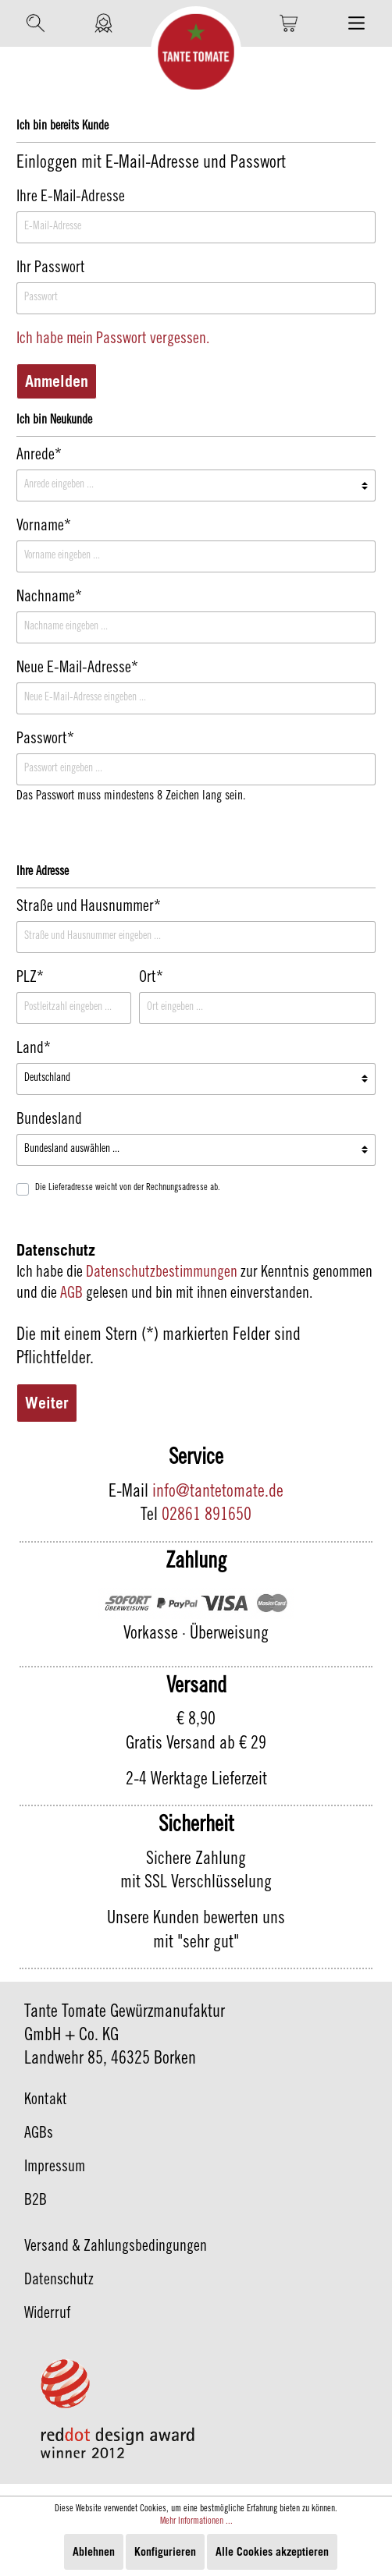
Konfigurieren (165, 2551)
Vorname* (43, 527)
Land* (33, 1050)
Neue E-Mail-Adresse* (77, 669)
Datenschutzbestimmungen (161, 1273)
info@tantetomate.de (217, 1492)
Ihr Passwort (50, 269)
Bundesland (49, 1121)
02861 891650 (206, 1516)
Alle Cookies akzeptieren (272, 2551)
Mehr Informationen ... (196, 2521)
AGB (71, 1294)
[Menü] (356, 23)
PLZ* (30, 979)
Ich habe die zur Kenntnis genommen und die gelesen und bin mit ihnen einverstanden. (194, 1284)
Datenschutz (59, 2281)
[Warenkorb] (288, 23)
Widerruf (47, 2315)
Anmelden (56, 381)
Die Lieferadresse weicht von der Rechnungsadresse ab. (127, 1187)
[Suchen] (35, 23)
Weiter (47, 1403)
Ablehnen (94, 2551)
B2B (35, 2201)
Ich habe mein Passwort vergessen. (112, 340)
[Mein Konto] (103, 23)
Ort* (151, 979)
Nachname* (49, 598)
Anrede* (39, 456)
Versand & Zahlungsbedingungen (115, 2247)
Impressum (54, 2168)
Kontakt (45, 2101)
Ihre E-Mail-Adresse (70, 198)
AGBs (38, 2134)
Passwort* (45, 740)
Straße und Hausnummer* (88, 908)
